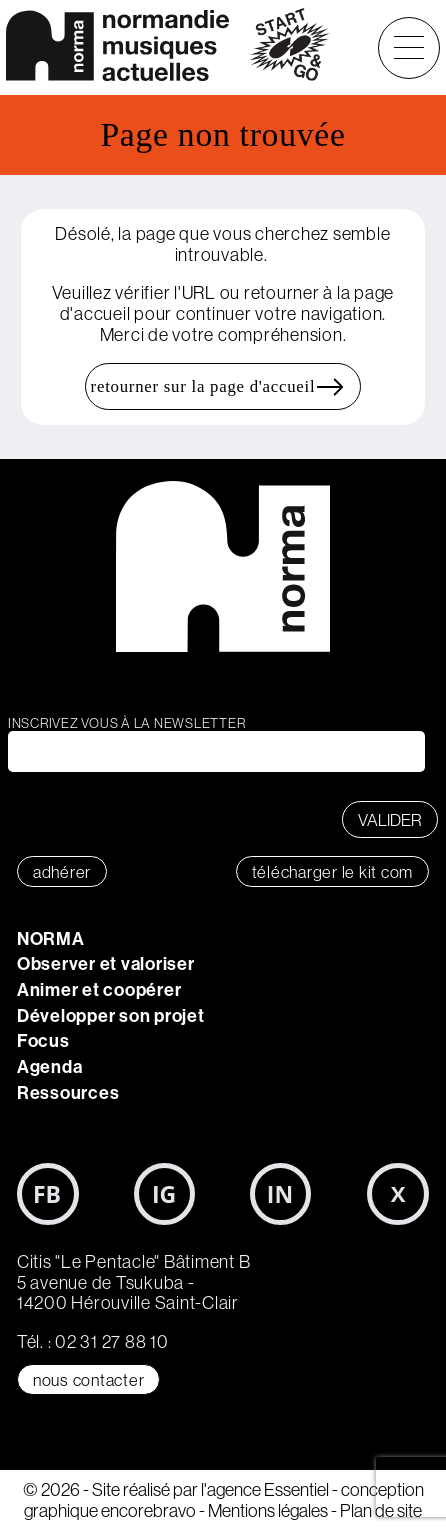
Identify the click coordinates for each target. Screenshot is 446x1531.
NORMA (51, 938)
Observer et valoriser (106, 963)
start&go (289, 48)
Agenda (50, 1066)
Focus (43, 1040)
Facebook (48, 1194)
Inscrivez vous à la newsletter (127, 723)
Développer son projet (111, 1015)
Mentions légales (268, 1510)
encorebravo (148, 1510)
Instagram (165, 1194)
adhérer (62, 871)
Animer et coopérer (99, 989)
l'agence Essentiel (265, 1489)
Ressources (68, 1092)
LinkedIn (281, 1194)
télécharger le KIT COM (333, 871)
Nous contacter (89, 1379)
